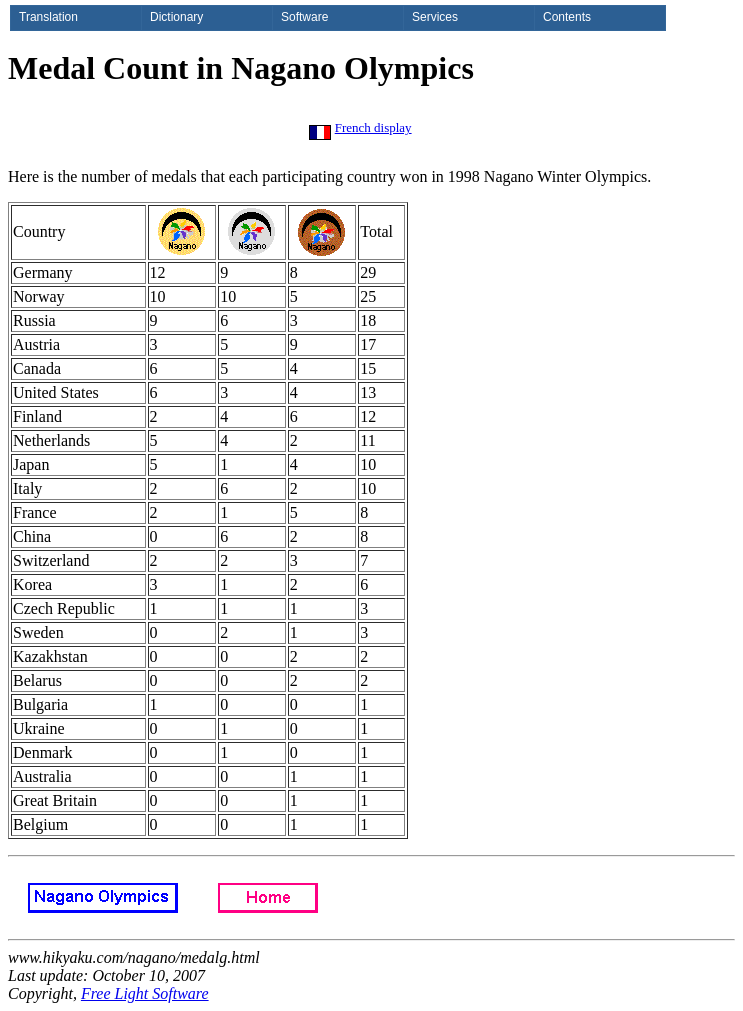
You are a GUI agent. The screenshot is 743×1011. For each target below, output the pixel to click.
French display (373, 127)
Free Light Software (145, 993)
